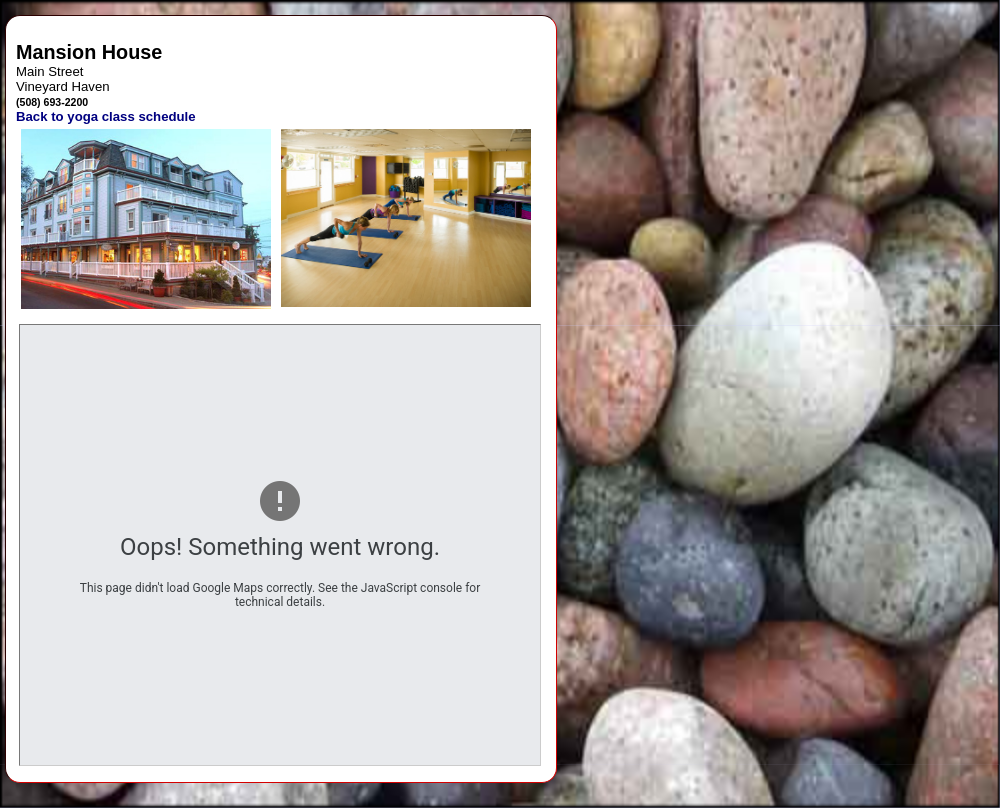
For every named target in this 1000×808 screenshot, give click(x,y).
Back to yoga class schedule (106, 116)
